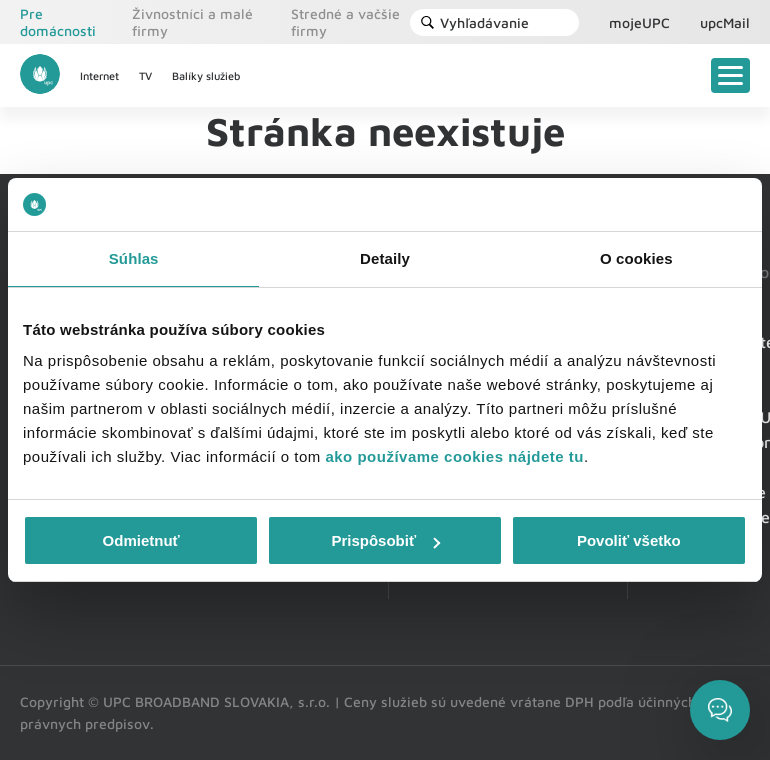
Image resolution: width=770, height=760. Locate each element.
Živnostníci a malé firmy (192, 22)
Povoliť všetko (629, 540)
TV (145, 75)
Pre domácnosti (58, 22)
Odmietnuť (141, 540)
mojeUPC (639, 22)
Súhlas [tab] (134, 258)
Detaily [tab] (385, 258)
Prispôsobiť (385, 540)
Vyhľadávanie (474, 22)
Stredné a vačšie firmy (345, 22)
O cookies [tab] (636, 258)
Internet (99, 75)
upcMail (725, 22)
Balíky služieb (206, 75)
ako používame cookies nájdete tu (454, 456)
